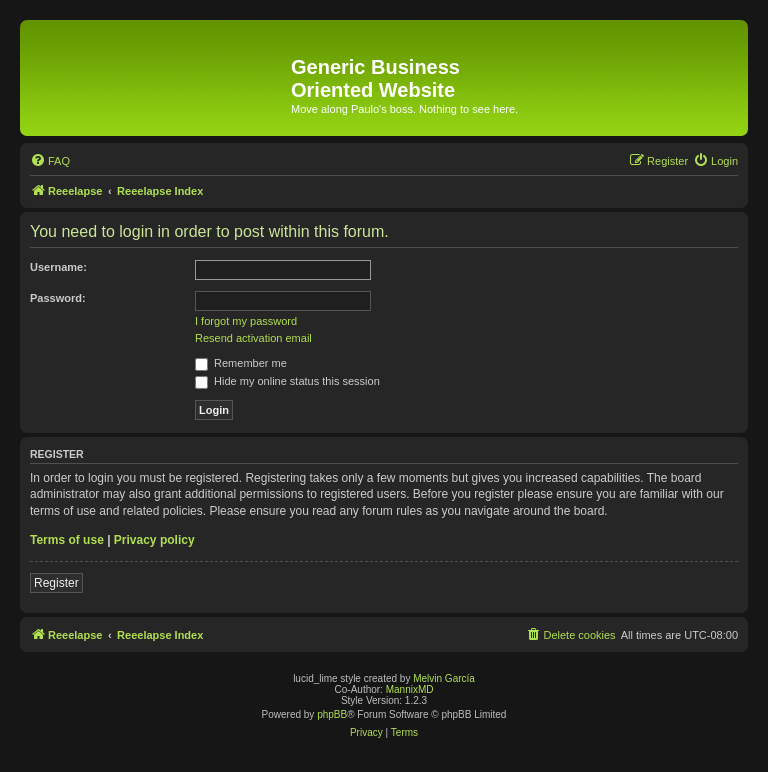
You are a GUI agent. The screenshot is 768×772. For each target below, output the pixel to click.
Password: (58, 298)
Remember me (241, 363)
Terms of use (67, 540)
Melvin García (444, 678)
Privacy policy (154, 540)
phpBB (332, 714)
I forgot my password (246, 321)
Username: (58, 267)
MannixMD (410, 689)
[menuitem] (50, 161)
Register (56, 583)
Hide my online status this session (287, 381)
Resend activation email (253, 338)
